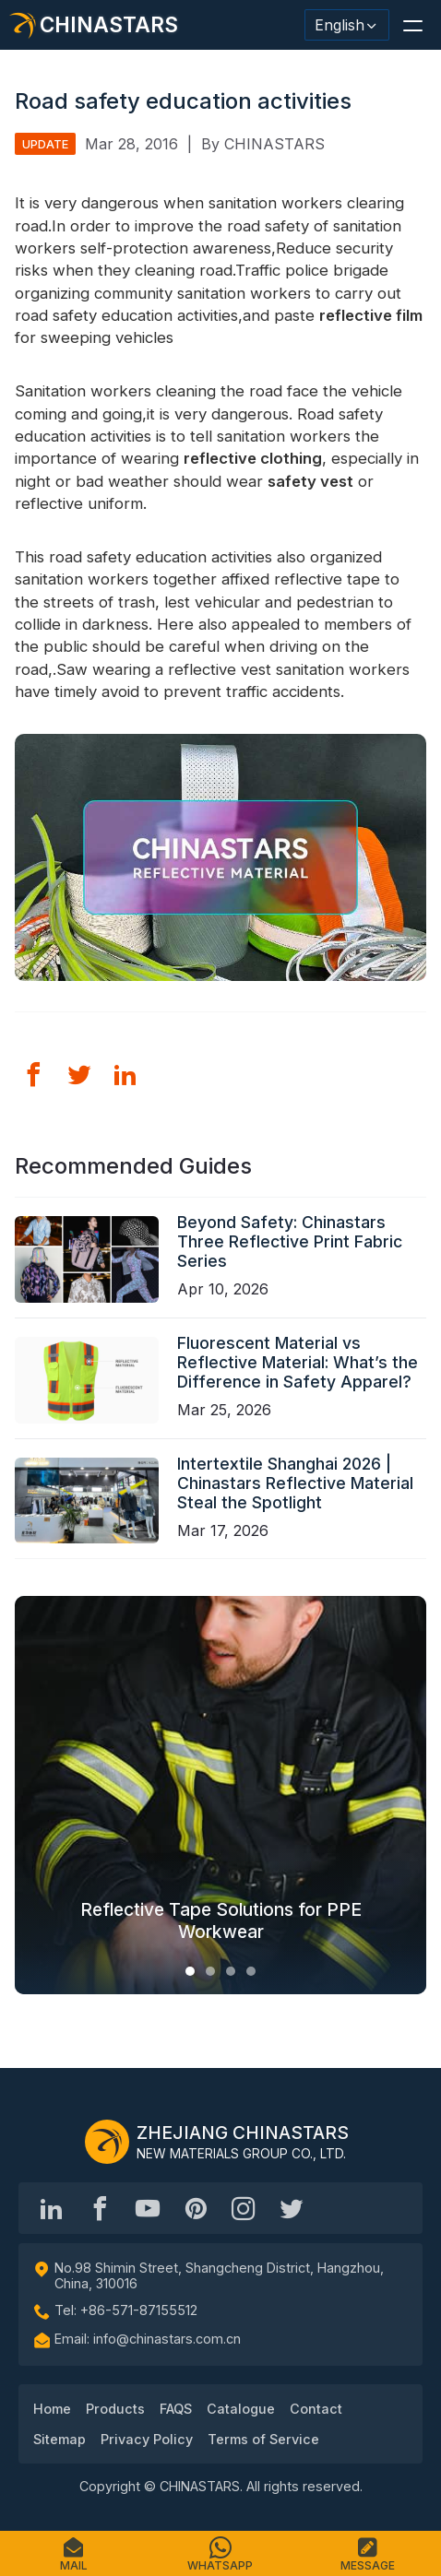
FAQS (176, 2408)
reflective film (371, 315)
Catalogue (241, 2408)
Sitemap (59, 2439)
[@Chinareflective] (292, 2208)
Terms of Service (263, 2439)
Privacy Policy (147, 2439)
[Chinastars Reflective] (148, 2208)
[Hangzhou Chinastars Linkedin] (52, 2208)
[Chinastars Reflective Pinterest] (196, 2208)
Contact (316, 2408)
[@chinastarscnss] (100, 2208)
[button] (412, 25)
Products (115, 2408)
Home (52, 2408)
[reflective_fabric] (244, 2208)
